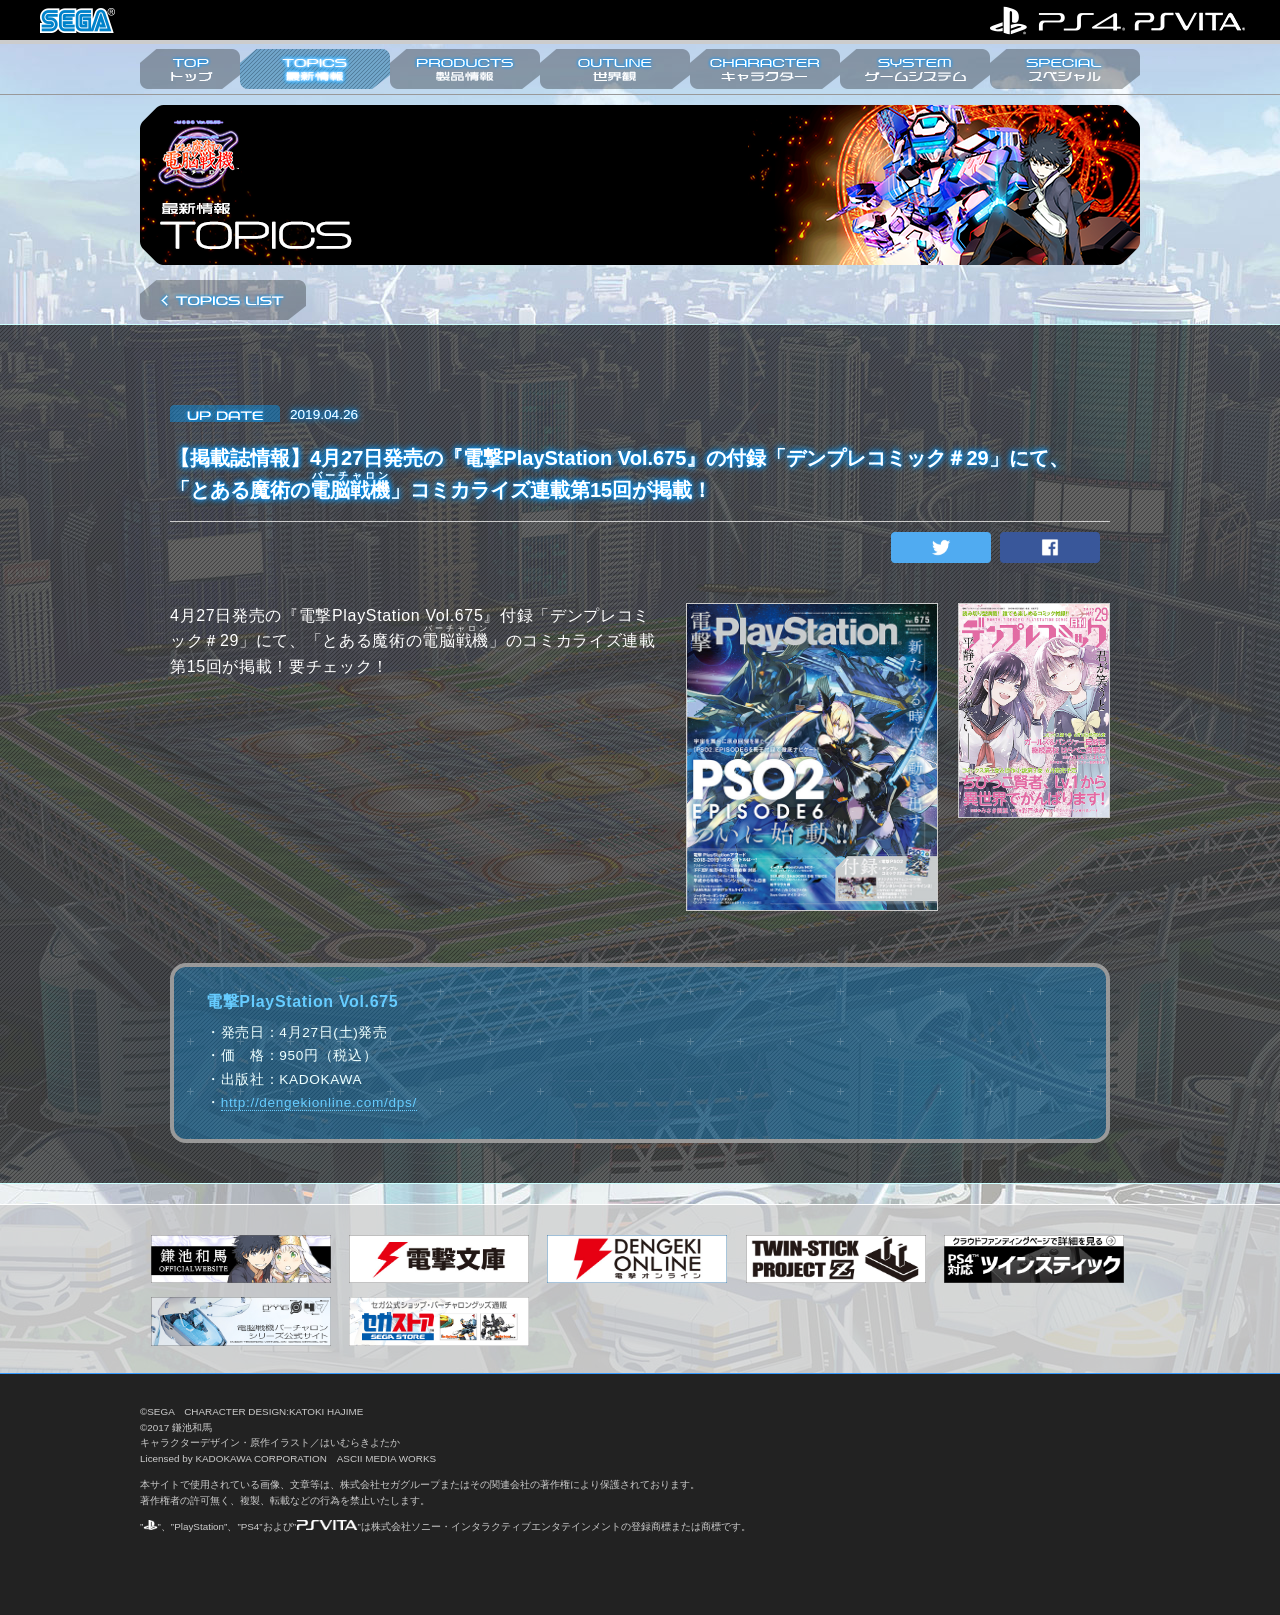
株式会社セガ (77, 20)
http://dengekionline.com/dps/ (319, 1102)
